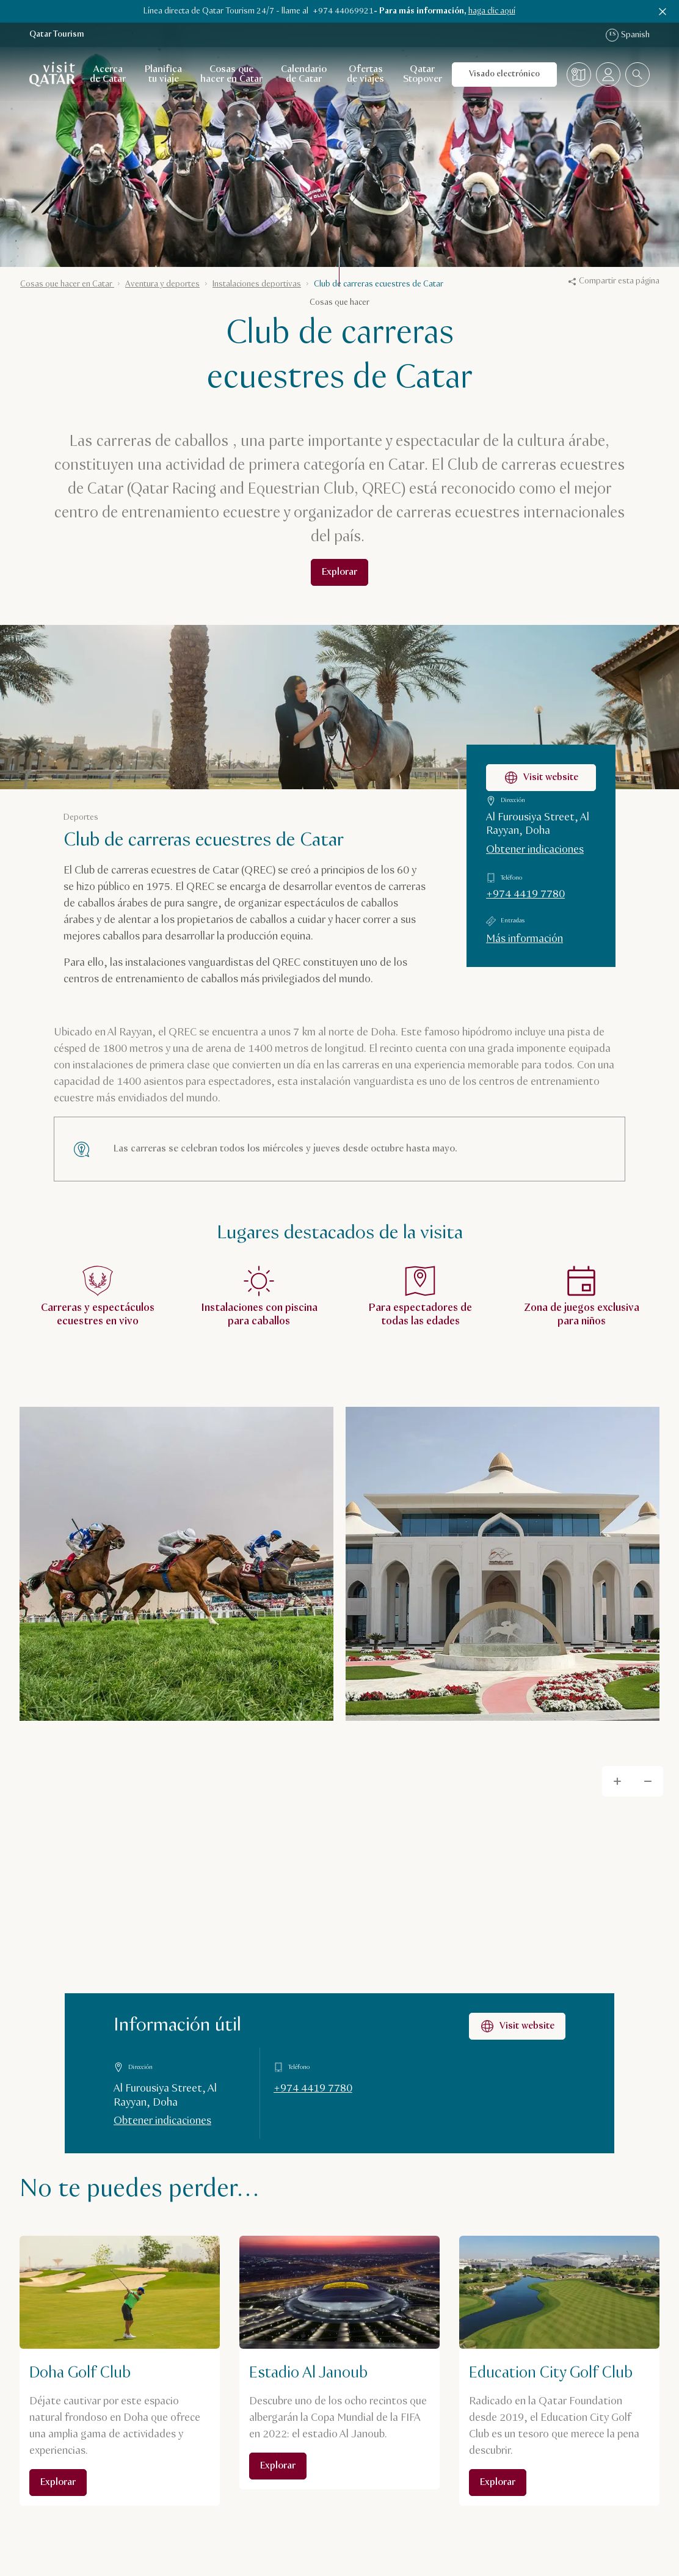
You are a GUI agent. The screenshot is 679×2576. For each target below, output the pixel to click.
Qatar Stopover (422, 74)
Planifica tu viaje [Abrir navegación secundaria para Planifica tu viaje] (163, 74)
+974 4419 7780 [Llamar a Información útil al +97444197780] (313, 2088)
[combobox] (637, 74)
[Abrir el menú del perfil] (608, 74)
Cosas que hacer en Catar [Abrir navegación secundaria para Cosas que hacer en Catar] (231, 74)
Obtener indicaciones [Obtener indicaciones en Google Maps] (162, 2121)
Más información (524, 939)
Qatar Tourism (56, 34)
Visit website (517, 2026)
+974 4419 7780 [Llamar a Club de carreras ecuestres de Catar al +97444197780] (525, 894)
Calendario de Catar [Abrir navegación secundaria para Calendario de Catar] (304, 74)
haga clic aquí (491, 10)
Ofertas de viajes (365, 74)
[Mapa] (579, 74)
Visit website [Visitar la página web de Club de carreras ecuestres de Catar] (541, 777)
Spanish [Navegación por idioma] (628, 35)
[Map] (339, 1951)
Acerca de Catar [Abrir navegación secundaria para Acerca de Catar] (108, 74)
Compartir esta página (613, 280)
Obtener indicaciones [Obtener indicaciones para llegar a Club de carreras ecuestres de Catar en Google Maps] (535, 849)
